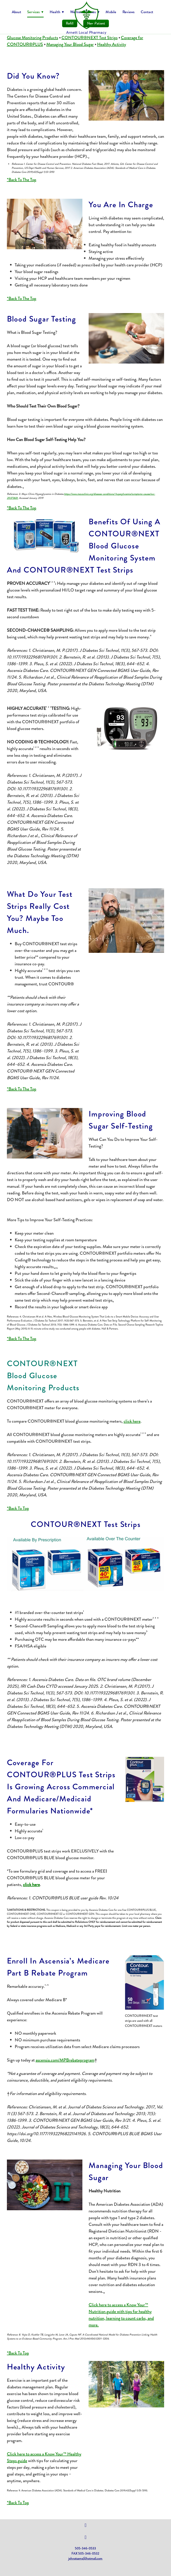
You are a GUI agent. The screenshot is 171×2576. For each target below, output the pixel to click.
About (16, 12)
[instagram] (85, 2537)
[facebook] (85, 2525)
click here (132, 1421)
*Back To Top (18, 1508)
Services (35, 12)
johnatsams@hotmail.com (85, 2558)
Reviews (128, 12)
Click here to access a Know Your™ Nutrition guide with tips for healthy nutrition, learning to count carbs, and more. (121, 2315)
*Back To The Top (21, 179)
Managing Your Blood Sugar (70, 44)
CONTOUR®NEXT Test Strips (89, 37)
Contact (147, 12)
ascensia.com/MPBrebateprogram (65, 2060)
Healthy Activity (111, 44)
